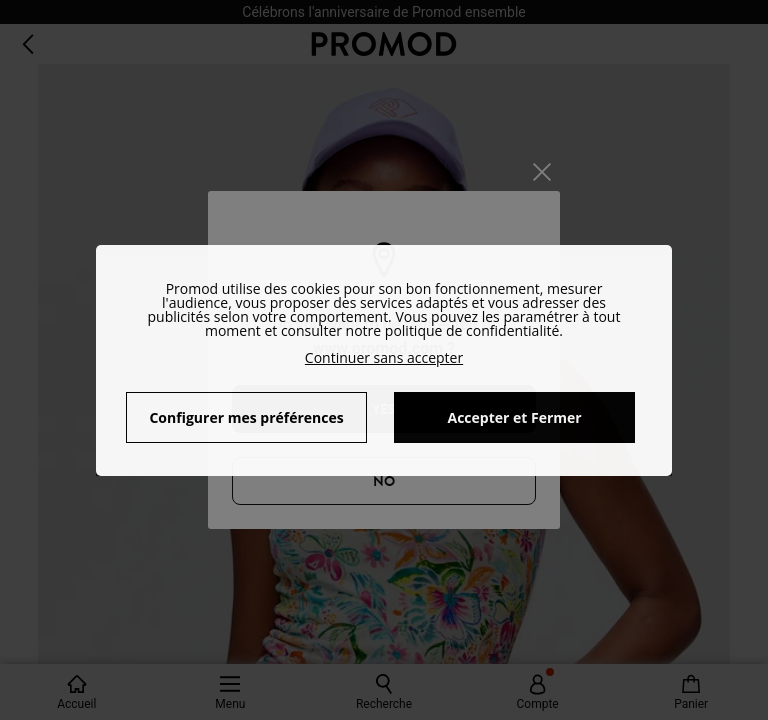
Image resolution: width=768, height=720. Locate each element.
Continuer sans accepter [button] (384, 357)
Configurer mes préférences (246, 417)
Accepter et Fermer (514, 417)
